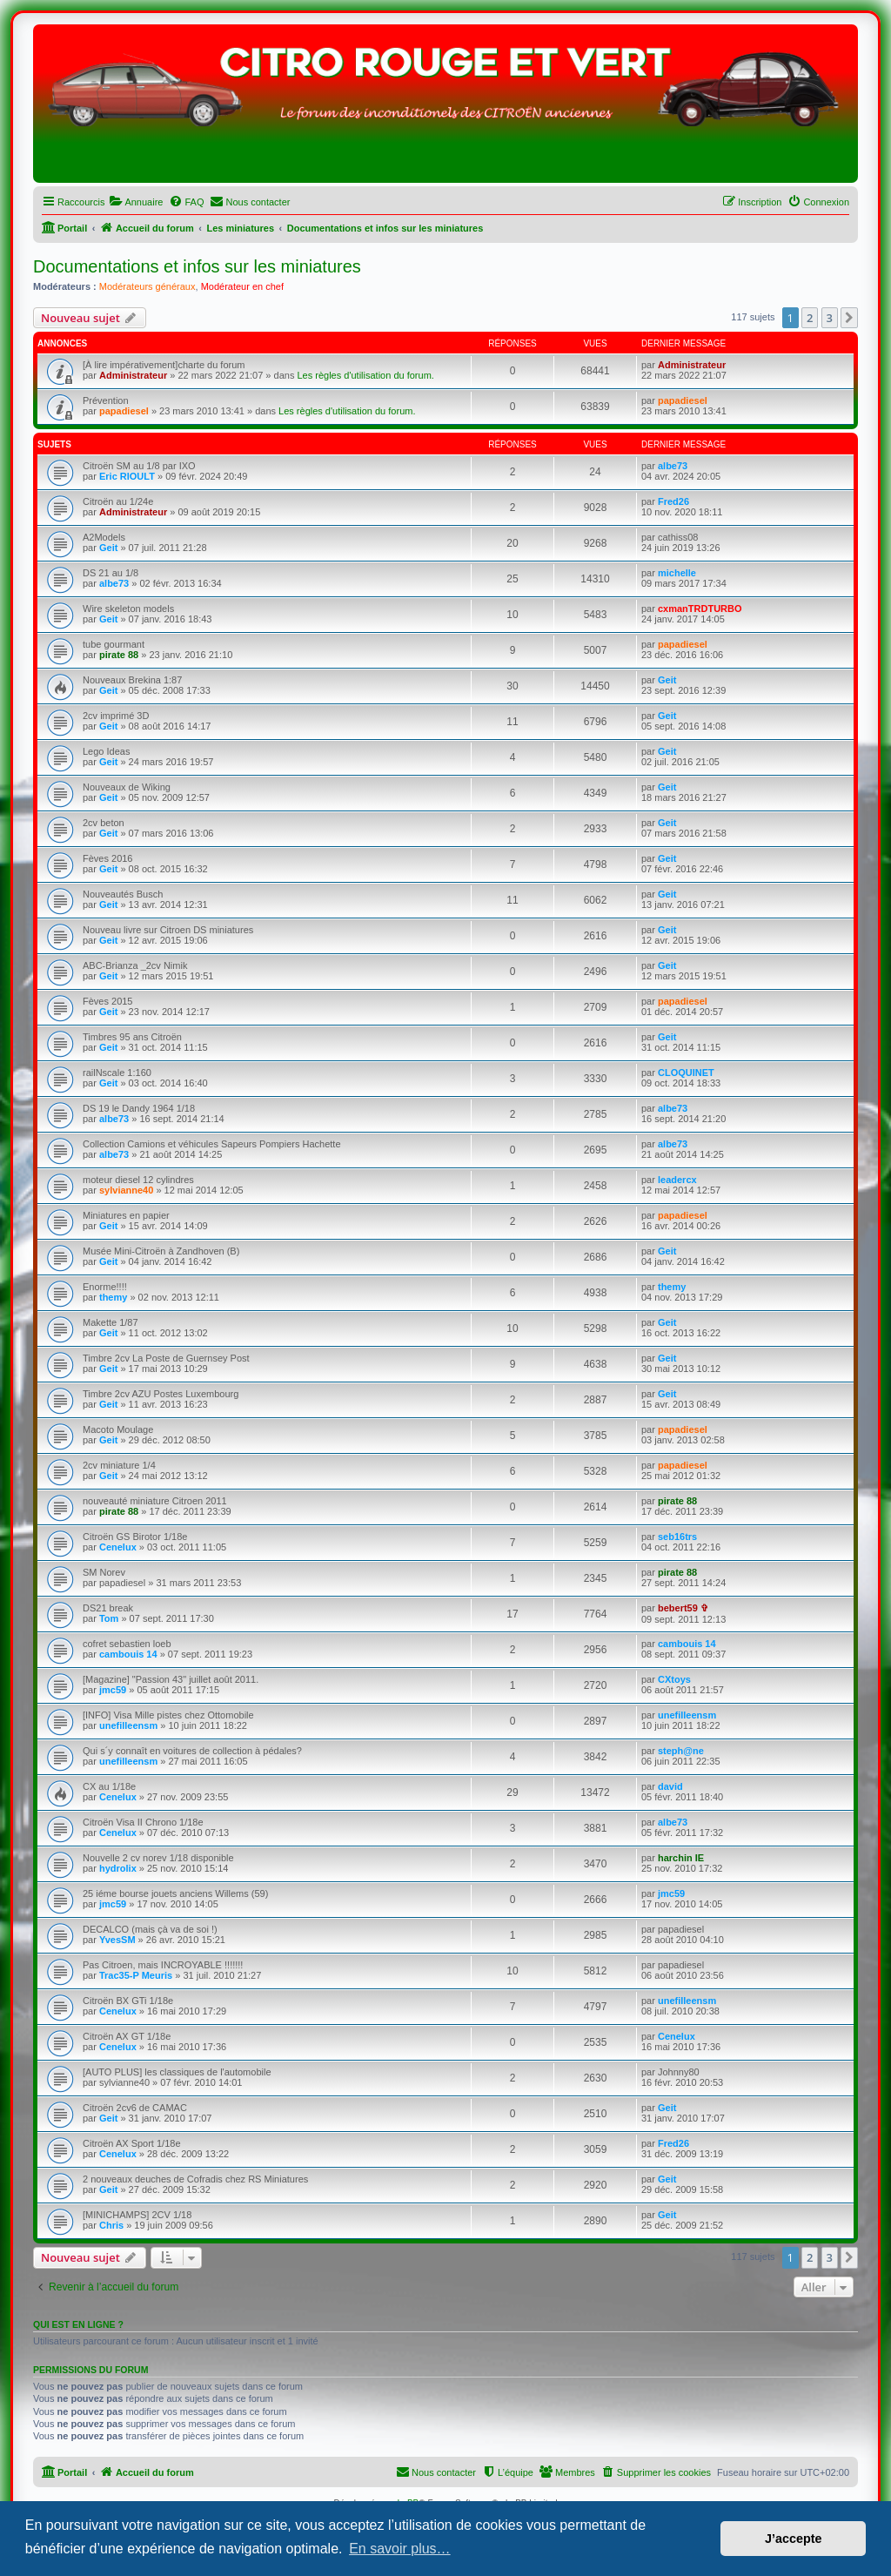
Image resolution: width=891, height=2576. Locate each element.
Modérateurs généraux (147, 286)
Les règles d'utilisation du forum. (365, 375)
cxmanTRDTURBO (700, 608)
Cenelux (118, 1547)
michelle (677, 573)
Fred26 (673, 501)
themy (113, 1297)
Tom (108, 1618)
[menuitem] (136, 202)
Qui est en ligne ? (78, 2324)
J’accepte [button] (793, 2539)
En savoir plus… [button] (400, 2548)
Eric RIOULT (127, 476)
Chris (111, 2225)
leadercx (677, 1179)
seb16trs (677, 1536)
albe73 (672, 466)
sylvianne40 (126, 1190)
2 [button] (810, 318)
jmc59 (112, 1690)
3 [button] (830, 318)
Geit (108, 547)
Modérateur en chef (242, 286)
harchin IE (681, 1858)
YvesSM (117, 1939)
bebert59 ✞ (683, 1608)
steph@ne (681, 1750)
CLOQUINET (686, 1072)
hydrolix (118, 1868)
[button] (849, 317)
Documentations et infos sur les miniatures (197, 266)
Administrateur (133, 375)
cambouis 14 (128, 1654)
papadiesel (124, 411)
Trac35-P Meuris (135, 1975)
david (670, 1786)
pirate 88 (118, 654)
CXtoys (674, 1679)
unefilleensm (128, 1725)
